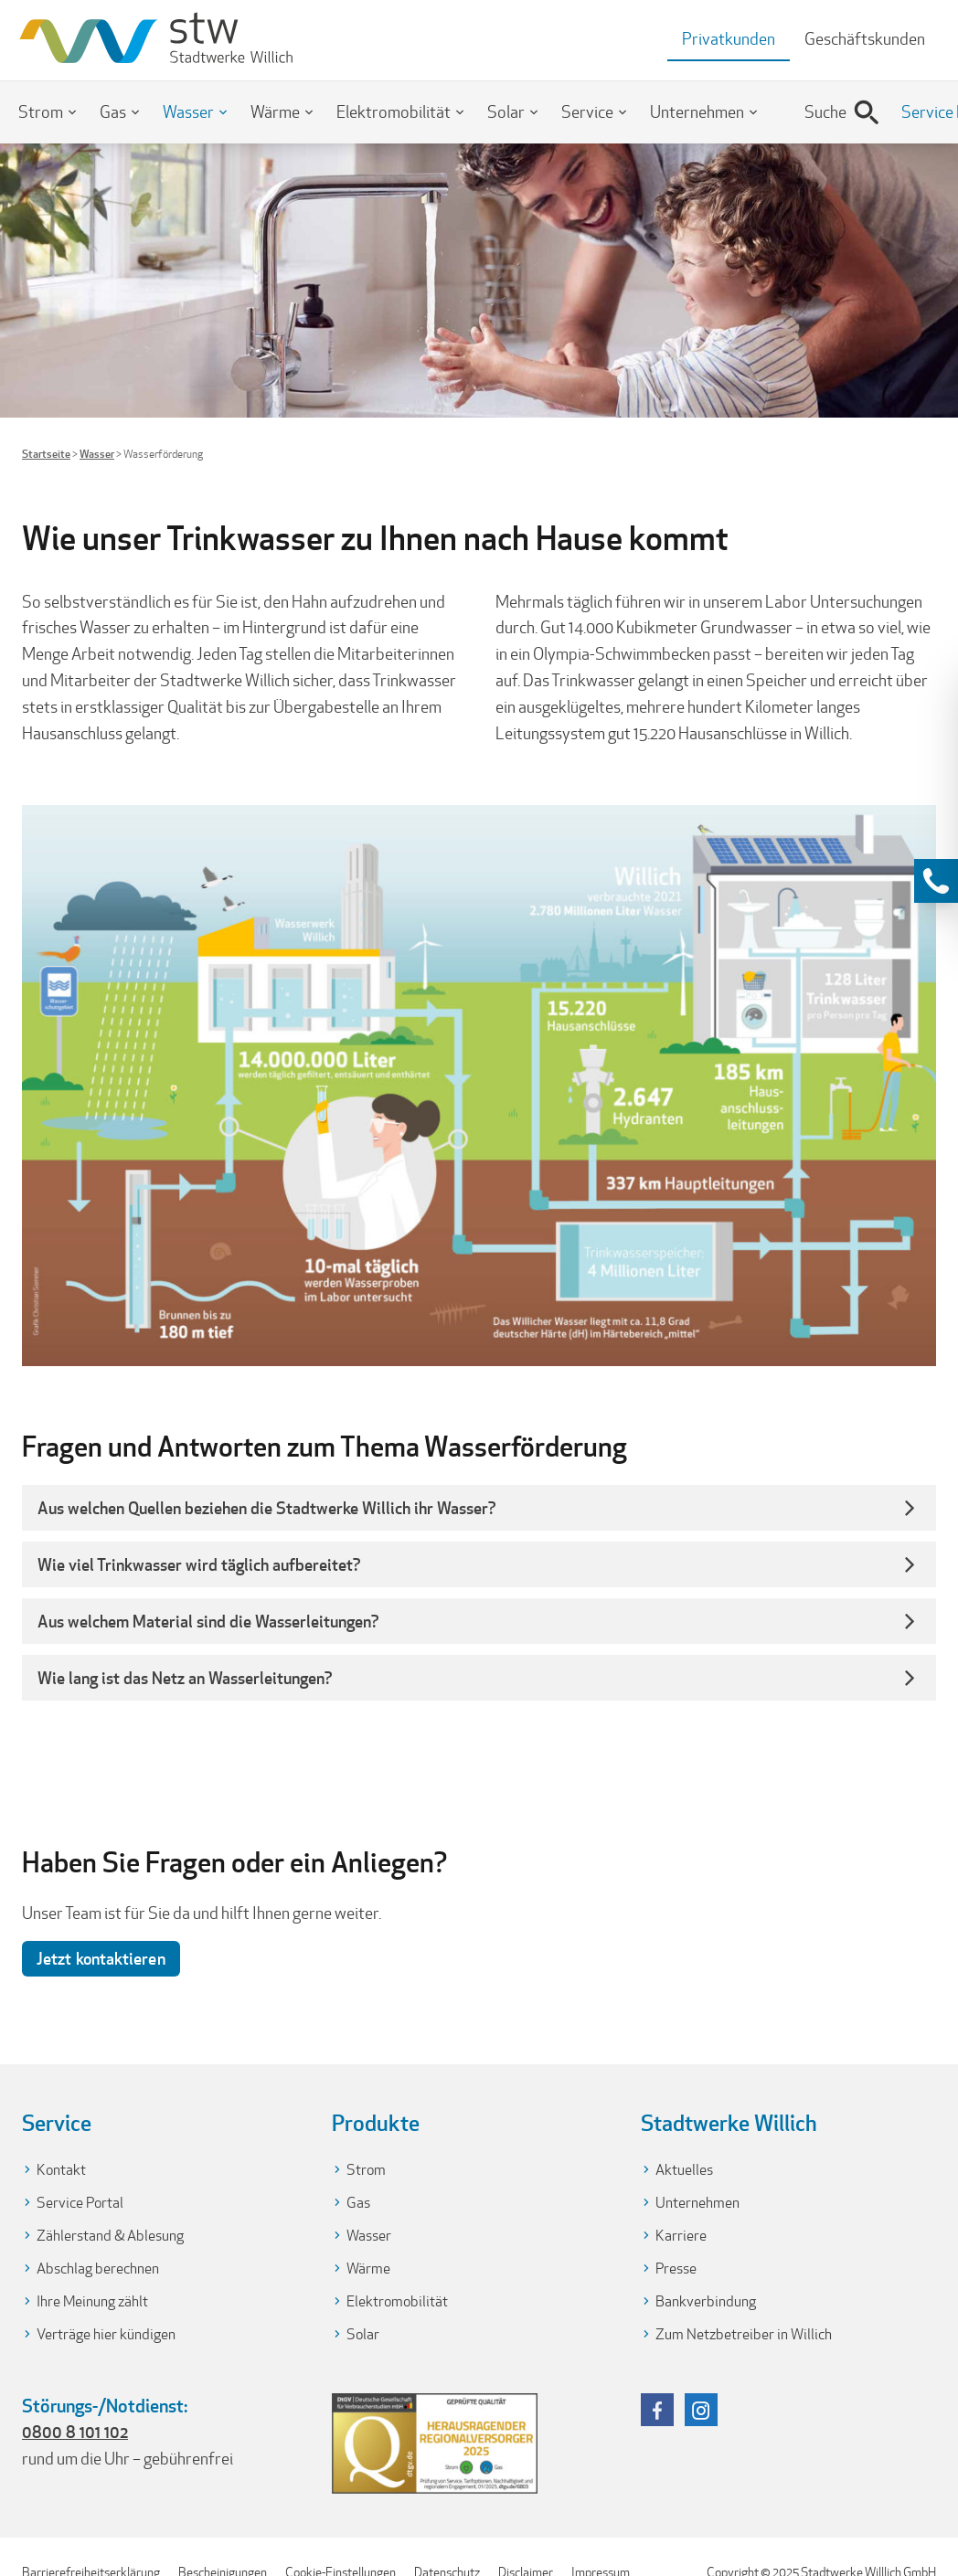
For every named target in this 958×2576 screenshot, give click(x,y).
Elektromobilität (393, 111)
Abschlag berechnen (98, 2268)
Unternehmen (697, 111)
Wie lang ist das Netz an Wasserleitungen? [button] (186, 1678)
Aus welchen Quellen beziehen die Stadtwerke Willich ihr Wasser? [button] (266, 1508)
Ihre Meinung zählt (92, 2301)
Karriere (681, 2235)
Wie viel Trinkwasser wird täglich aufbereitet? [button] (199, 1564)
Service (587, 111)
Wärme (275, 111)
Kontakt (61, 2169)
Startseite (46, 454)
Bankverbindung (705, 2301)
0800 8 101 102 (75, 2432)
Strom (40, 111)
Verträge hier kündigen (106, 2334)
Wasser (188, 111)
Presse (676, 2268)
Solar (506, 111)
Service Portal (80, 2202)
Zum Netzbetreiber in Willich (743, 2334)
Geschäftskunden (864, 38)
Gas (113, 111)
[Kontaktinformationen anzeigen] (936, 881)
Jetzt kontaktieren (101, 1958)
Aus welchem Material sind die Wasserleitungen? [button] (208, 1621)
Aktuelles (684, 2169)
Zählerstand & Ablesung (110, 2235)
